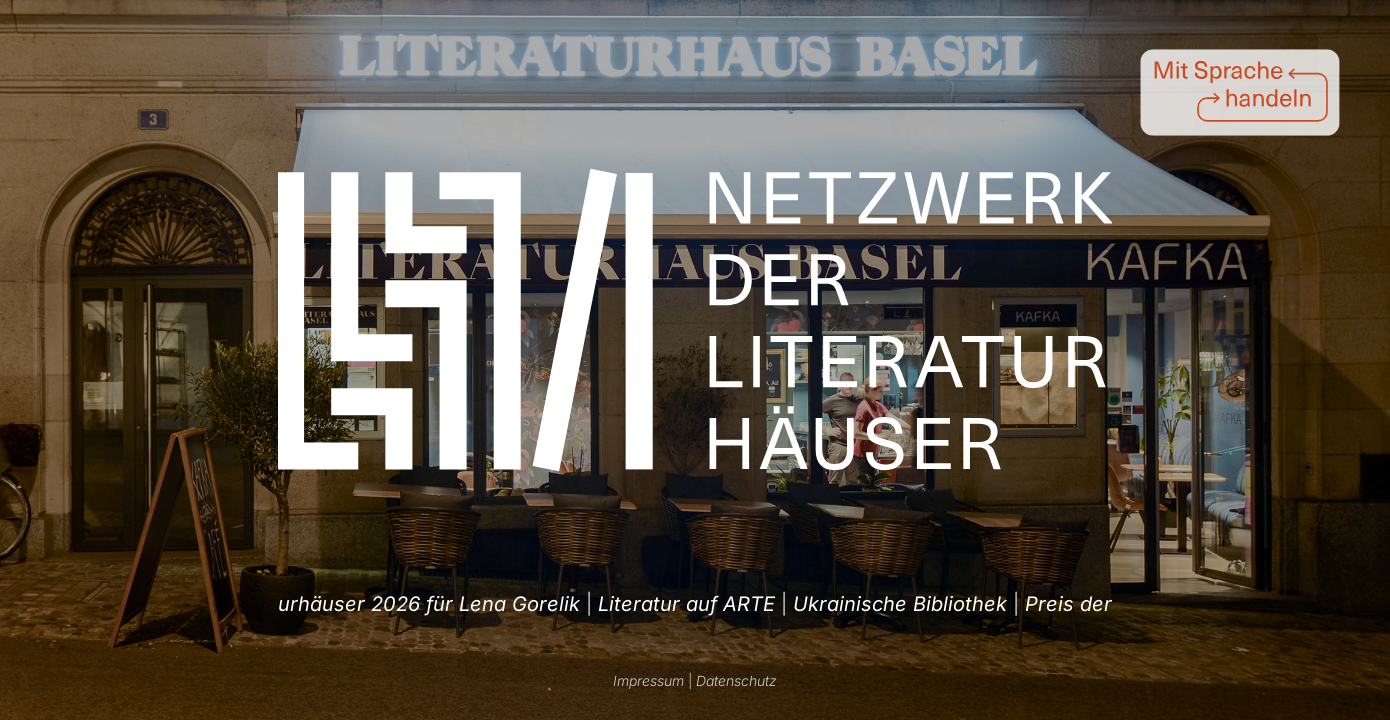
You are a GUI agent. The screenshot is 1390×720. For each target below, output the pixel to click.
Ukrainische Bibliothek (312, 604)
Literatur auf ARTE (1000, 604)
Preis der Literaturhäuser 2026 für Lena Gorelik (665, 604)
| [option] (321, 604)
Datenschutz (736, 680)
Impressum (648, 680)
